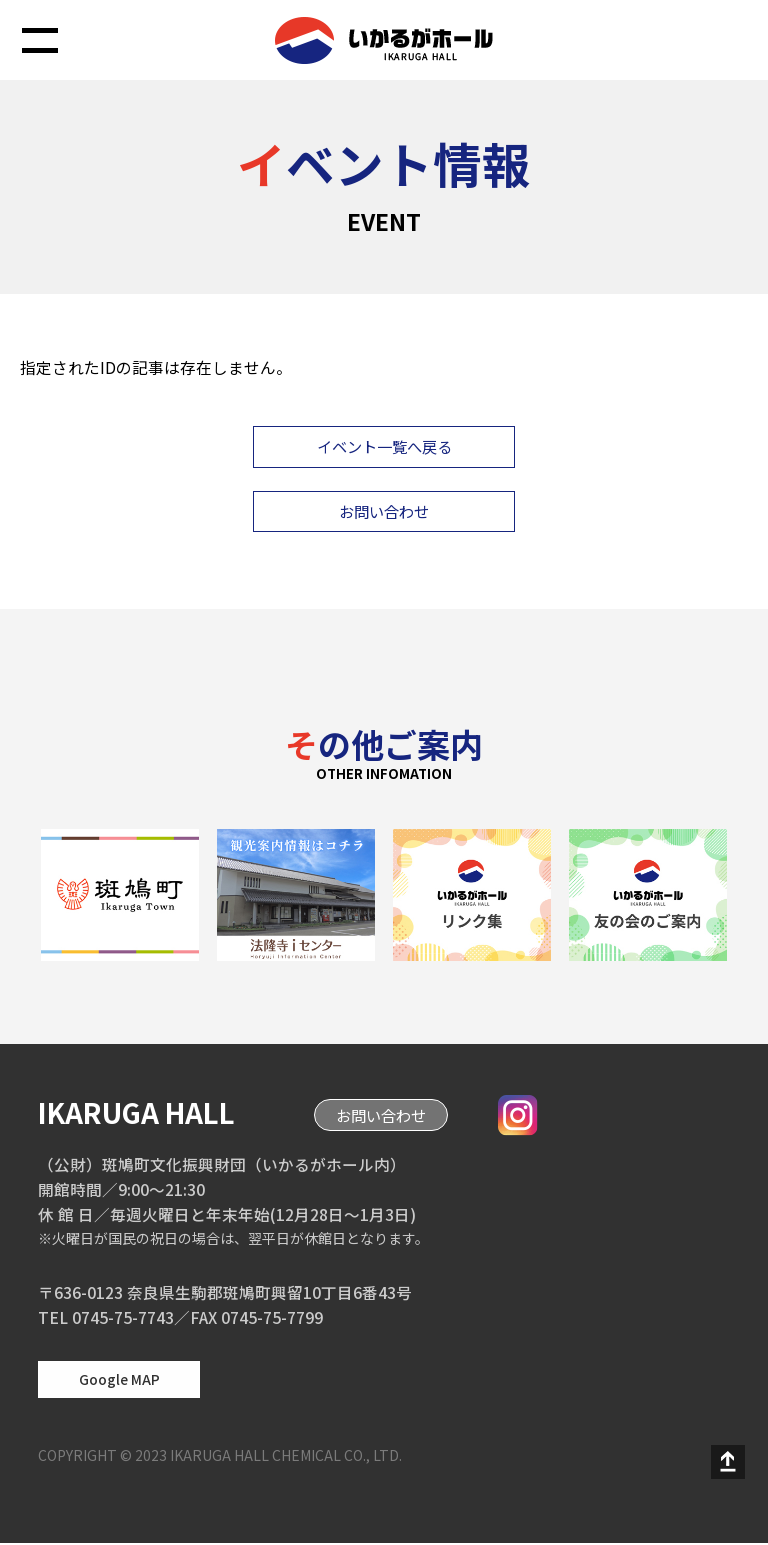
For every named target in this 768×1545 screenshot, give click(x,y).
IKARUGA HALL (142, 1114)
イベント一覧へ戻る (384, 447)
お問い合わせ (384, 513)
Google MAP (119, 1381)
